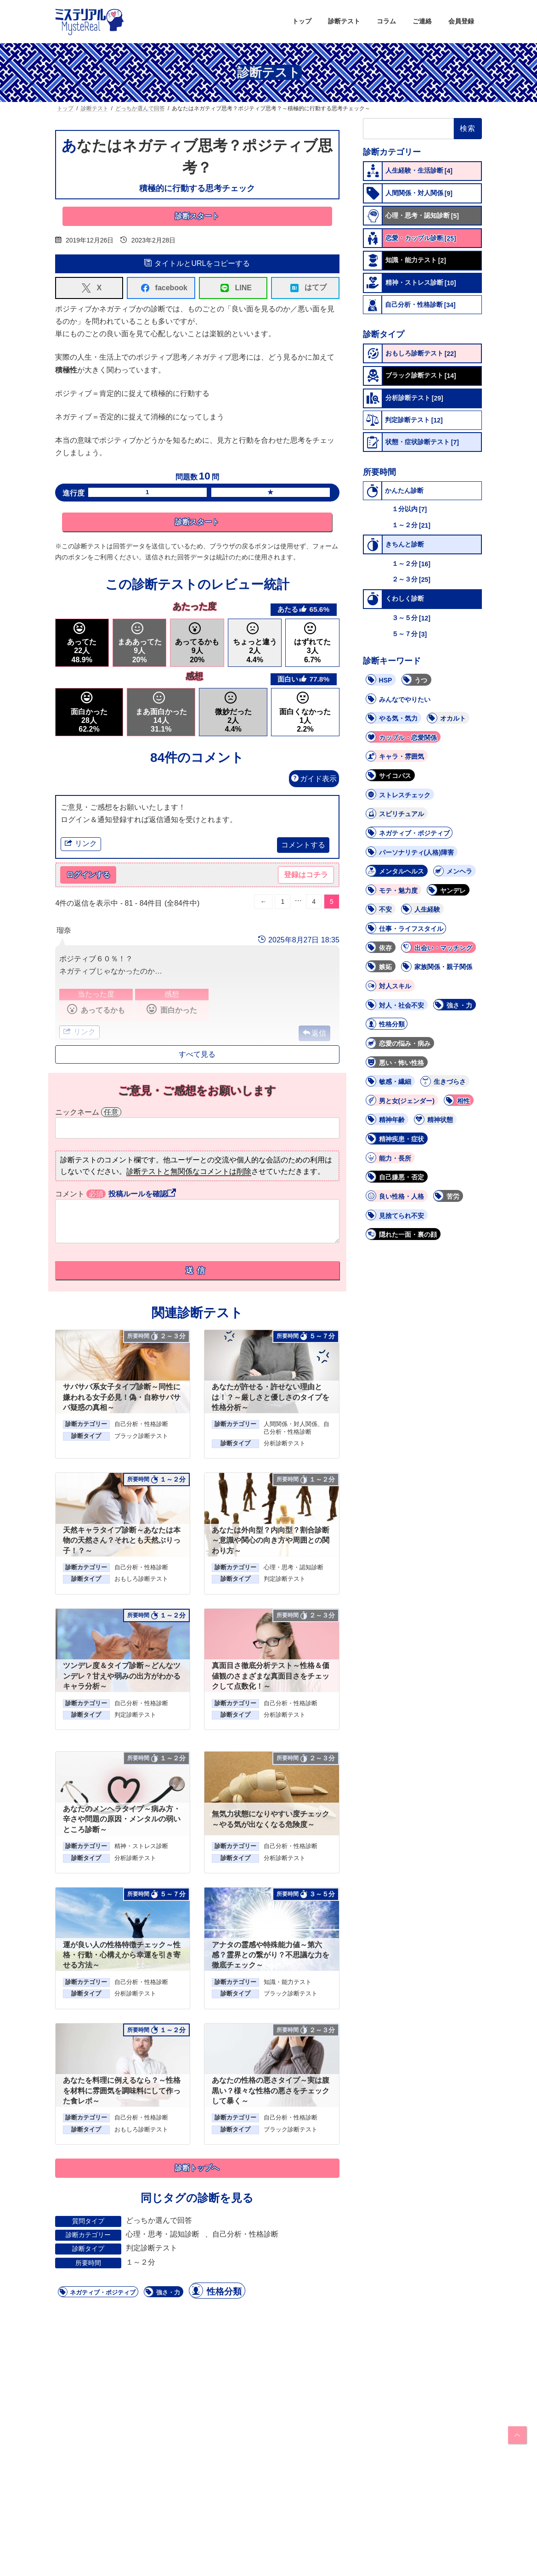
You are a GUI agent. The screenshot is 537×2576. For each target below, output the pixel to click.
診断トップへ (197, 2169)
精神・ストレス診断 (141, 1846)
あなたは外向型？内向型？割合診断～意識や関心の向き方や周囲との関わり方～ (270, 1541)
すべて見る (197, 1055)
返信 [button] (318, 1033)
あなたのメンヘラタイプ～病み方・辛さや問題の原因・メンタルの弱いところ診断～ (122, 1820)
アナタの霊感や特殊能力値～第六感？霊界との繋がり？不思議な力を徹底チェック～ (270, 1956)
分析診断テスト (284, 1444)
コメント (80, 1194)
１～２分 (140, 2263)
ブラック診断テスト (141, 1436)
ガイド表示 (314, 779)
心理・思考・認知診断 (293, 1568)
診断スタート (197, 216)
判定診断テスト (284, 1579)
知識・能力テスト (287, 1982)
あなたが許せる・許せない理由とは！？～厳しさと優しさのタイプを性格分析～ (270, 1398)
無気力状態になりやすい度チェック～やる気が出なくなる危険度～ (270, 1820)
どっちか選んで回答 (159, 2221)
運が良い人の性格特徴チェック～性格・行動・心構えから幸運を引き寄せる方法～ (122, 1956)
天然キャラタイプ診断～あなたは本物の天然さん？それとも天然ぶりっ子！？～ (122, 1541)
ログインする (88, 875)
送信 (197, 1271)
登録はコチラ (306, 875)
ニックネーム (88, 1113)
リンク (81, 844)
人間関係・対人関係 (290, 1424)
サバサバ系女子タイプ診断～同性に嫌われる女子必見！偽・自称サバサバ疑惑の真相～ (122, 1398)
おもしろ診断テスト (141, 1579)
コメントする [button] (303, 845)
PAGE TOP (515, 2435)
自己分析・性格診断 (141, 1424)
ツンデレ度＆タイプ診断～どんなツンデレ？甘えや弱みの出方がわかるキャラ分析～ (122, 1677)
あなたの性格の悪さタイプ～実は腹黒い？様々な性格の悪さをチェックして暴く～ (270, 2091)
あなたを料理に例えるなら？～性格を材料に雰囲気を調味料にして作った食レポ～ (122, 2091)
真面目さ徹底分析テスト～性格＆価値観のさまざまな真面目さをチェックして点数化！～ (270, 1677)
